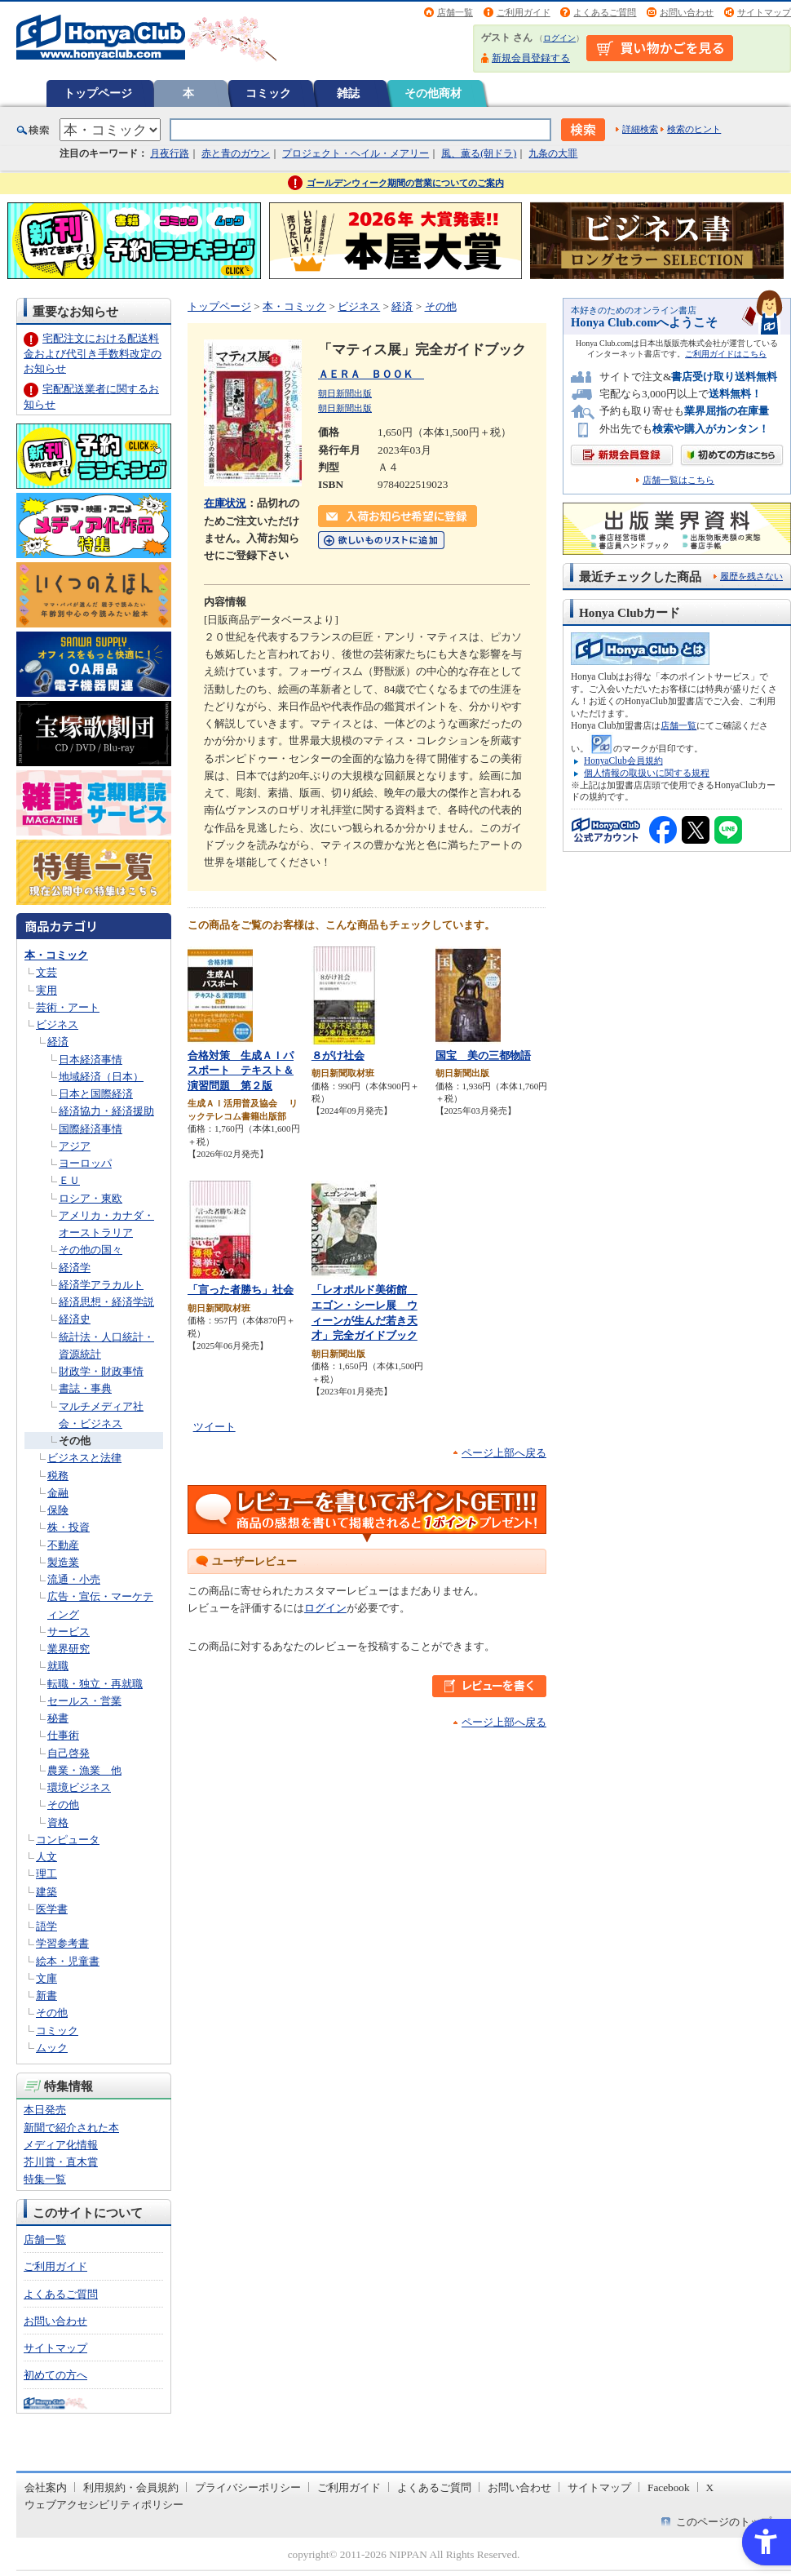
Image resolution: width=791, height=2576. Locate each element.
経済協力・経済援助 (106, 1111)
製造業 (63, 1562)
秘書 (57, 1718)
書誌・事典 (85, 1388)
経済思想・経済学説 (106, 1302)
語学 (46, 1926)
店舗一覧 (455, 12)
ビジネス (57, 1024)
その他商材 (433, 93)
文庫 (46, 1978)
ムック (52, 2048)
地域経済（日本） (101, 1077)
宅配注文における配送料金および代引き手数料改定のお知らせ (92, 353)
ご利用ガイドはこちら (726, 353)
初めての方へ (55, 2375)
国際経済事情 (90, 1129)
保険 (57, 1510)
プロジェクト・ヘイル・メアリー (355, 153)
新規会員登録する (531, 58)
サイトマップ (764, 12)
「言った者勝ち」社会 (241, 1290)
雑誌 (348, 93)
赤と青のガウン (235, 153)
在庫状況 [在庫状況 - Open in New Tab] (225, 503)
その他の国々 (90, 1250)
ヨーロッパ (85, 1163)
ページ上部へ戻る (504, 1453)
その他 (75, 1440)
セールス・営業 (84, 1701)
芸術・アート (67, 1007)
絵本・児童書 (67, 1961)
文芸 (46, 972)
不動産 (63, 1545)
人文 (46, 1857)
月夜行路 (169, 153)
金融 (57, 1493)
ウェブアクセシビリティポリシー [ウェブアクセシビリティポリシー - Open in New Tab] (103, 2504)
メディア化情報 (61, 2145)
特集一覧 (45, 2179)
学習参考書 (62, 1943)
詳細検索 (640, 129)
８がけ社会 (338, 1055)
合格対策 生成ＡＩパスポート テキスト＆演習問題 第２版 (241, 1070)
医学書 (52, 1909)
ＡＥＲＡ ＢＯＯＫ (371, 374)
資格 (57, 1822)
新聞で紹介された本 (71, 2128)
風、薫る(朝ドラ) (478, 153)
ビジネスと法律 (84, 1458)
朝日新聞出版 (345, 393)
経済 (57, 1041)
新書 (46, 1995)
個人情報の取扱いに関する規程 (646, 773)
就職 (57, 1666)
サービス (68, 1631)
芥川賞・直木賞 (61, 2162)
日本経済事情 (90, 1059)
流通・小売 (73, 1579)
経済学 (75, 1267)
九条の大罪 (552, 153)
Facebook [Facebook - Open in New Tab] (668, 2487)
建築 (46, 1892)
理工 (46, 1874)
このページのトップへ (729, 2522)
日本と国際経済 (96, 1094)
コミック (268, 93)
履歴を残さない (751, 576)
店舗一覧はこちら (678, 480)
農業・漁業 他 (84, 1770)
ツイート (214, 1427)
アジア (75, 1146)
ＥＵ (69, 1180)
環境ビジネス (79, 1787)
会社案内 (45, 2487)
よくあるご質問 (604, 12)
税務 (57, 1476)
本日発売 (45, 2110)
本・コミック (56, 955)
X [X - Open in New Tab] (710, 2487)
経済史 (75, 1319)
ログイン (559, 37)
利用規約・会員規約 (131, 2487)
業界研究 (68, 1649)
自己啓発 (68, 1753)
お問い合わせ (687, 12)
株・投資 (68, 1527)
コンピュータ (67, 1839)
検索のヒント (694, 129)
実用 (46, 990)
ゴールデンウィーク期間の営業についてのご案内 (405, 183)
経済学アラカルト (101, 1285)
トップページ (98, 93)
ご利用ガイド (523, 12)
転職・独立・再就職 (95, 1684)
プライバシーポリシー (248, 2487)
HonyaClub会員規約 (623, 760)
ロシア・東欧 (90, 1198)
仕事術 (63, 1735)
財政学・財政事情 (101, 1371)
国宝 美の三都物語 (483, 1055)
